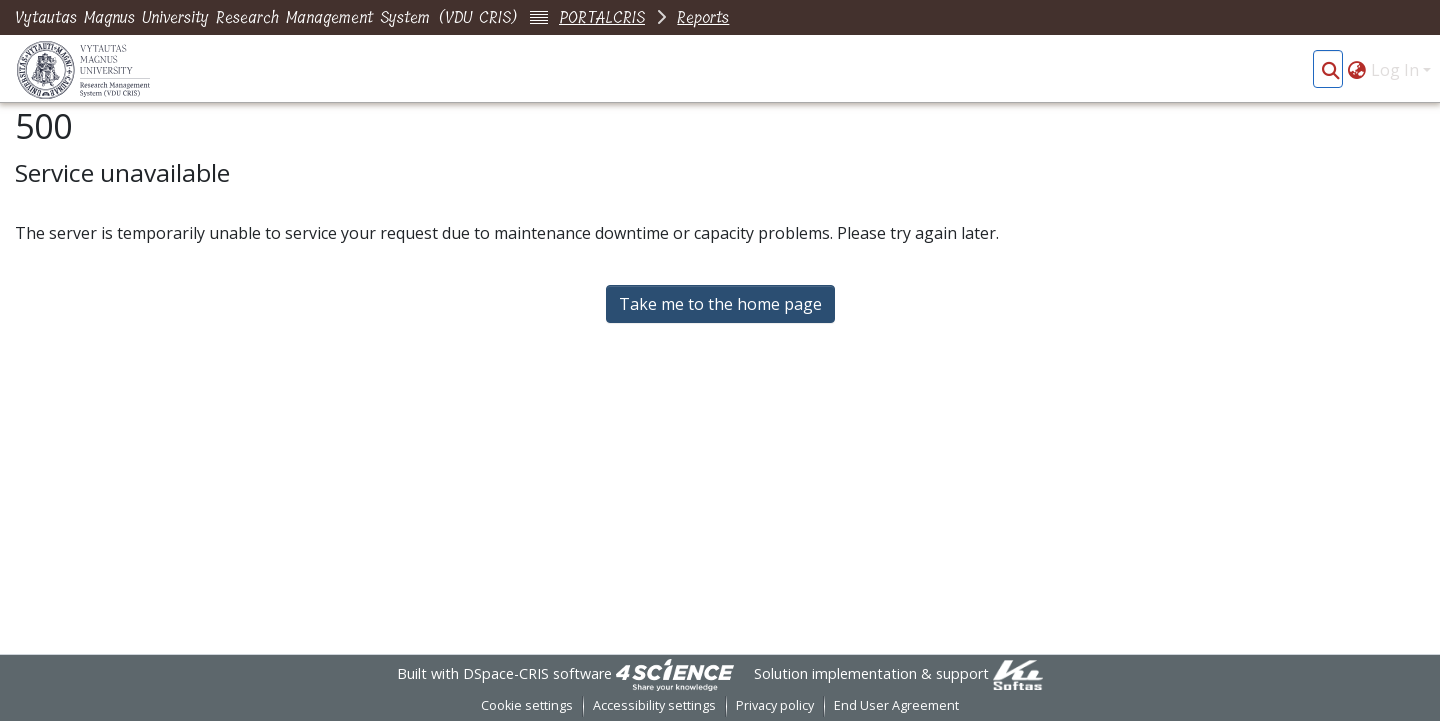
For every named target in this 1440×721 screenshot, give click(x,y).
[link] (675, 673)
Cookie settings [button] (527, 705)
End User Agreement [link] (896, 705)
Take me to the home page (720, 304)
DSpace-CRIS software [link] (537, 673)
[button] (1330, 70)
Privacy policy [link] (775, 705)
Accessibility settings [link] (654, 705)
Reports (703, 17)
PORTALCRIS (602, 17)
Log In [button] (1397, 70)
